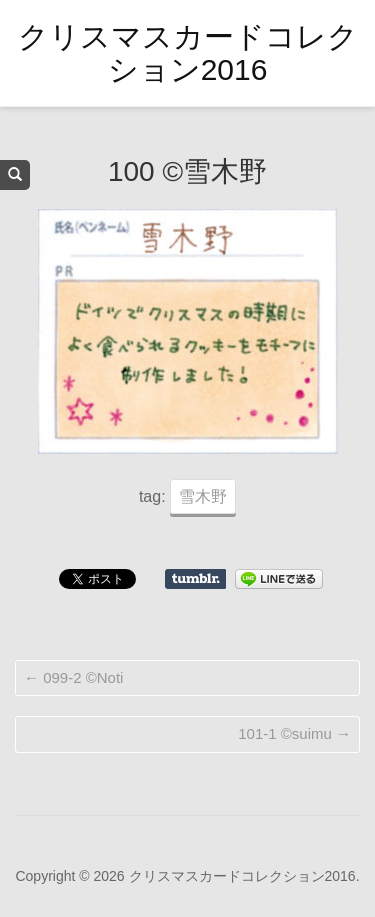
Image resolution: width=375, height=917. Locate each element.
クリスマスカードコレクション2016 (188, 53)
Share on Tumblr (195, 579)
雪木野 (203, 496)
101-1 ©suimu (294, 733)
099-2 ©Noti (73, 677)
